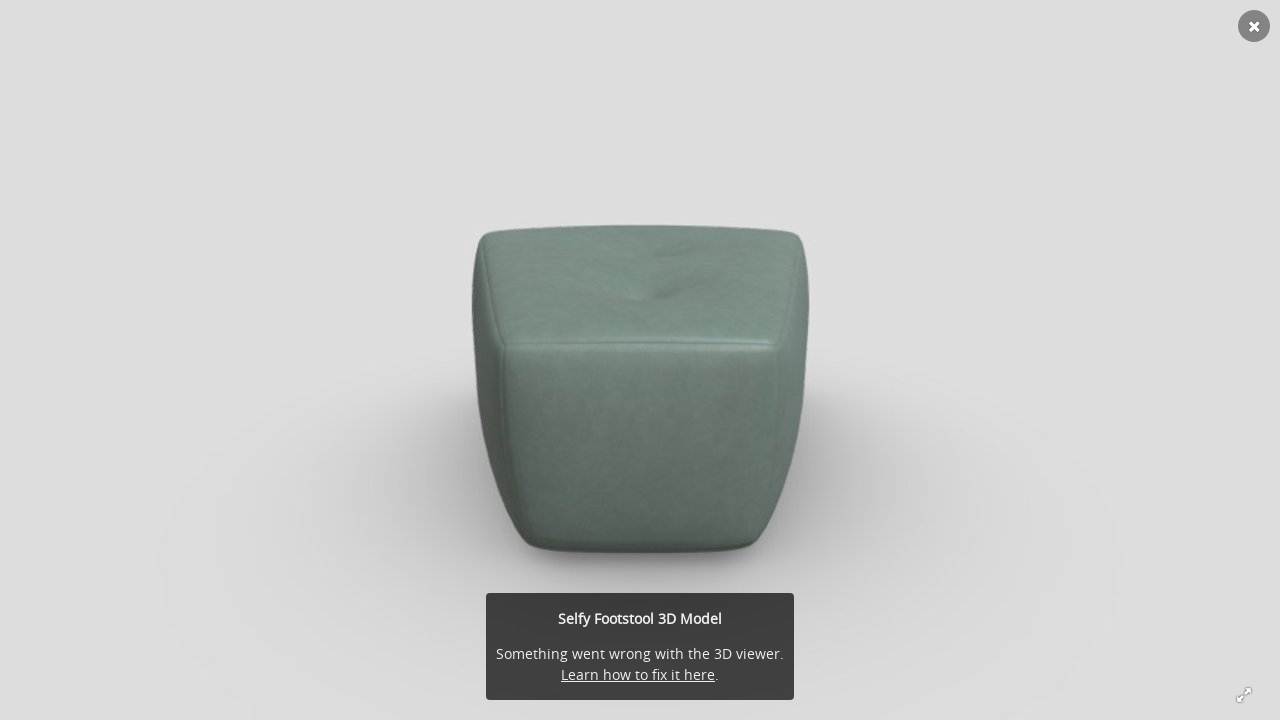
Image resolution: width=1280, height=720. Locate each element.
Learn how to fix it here (638, 674)
